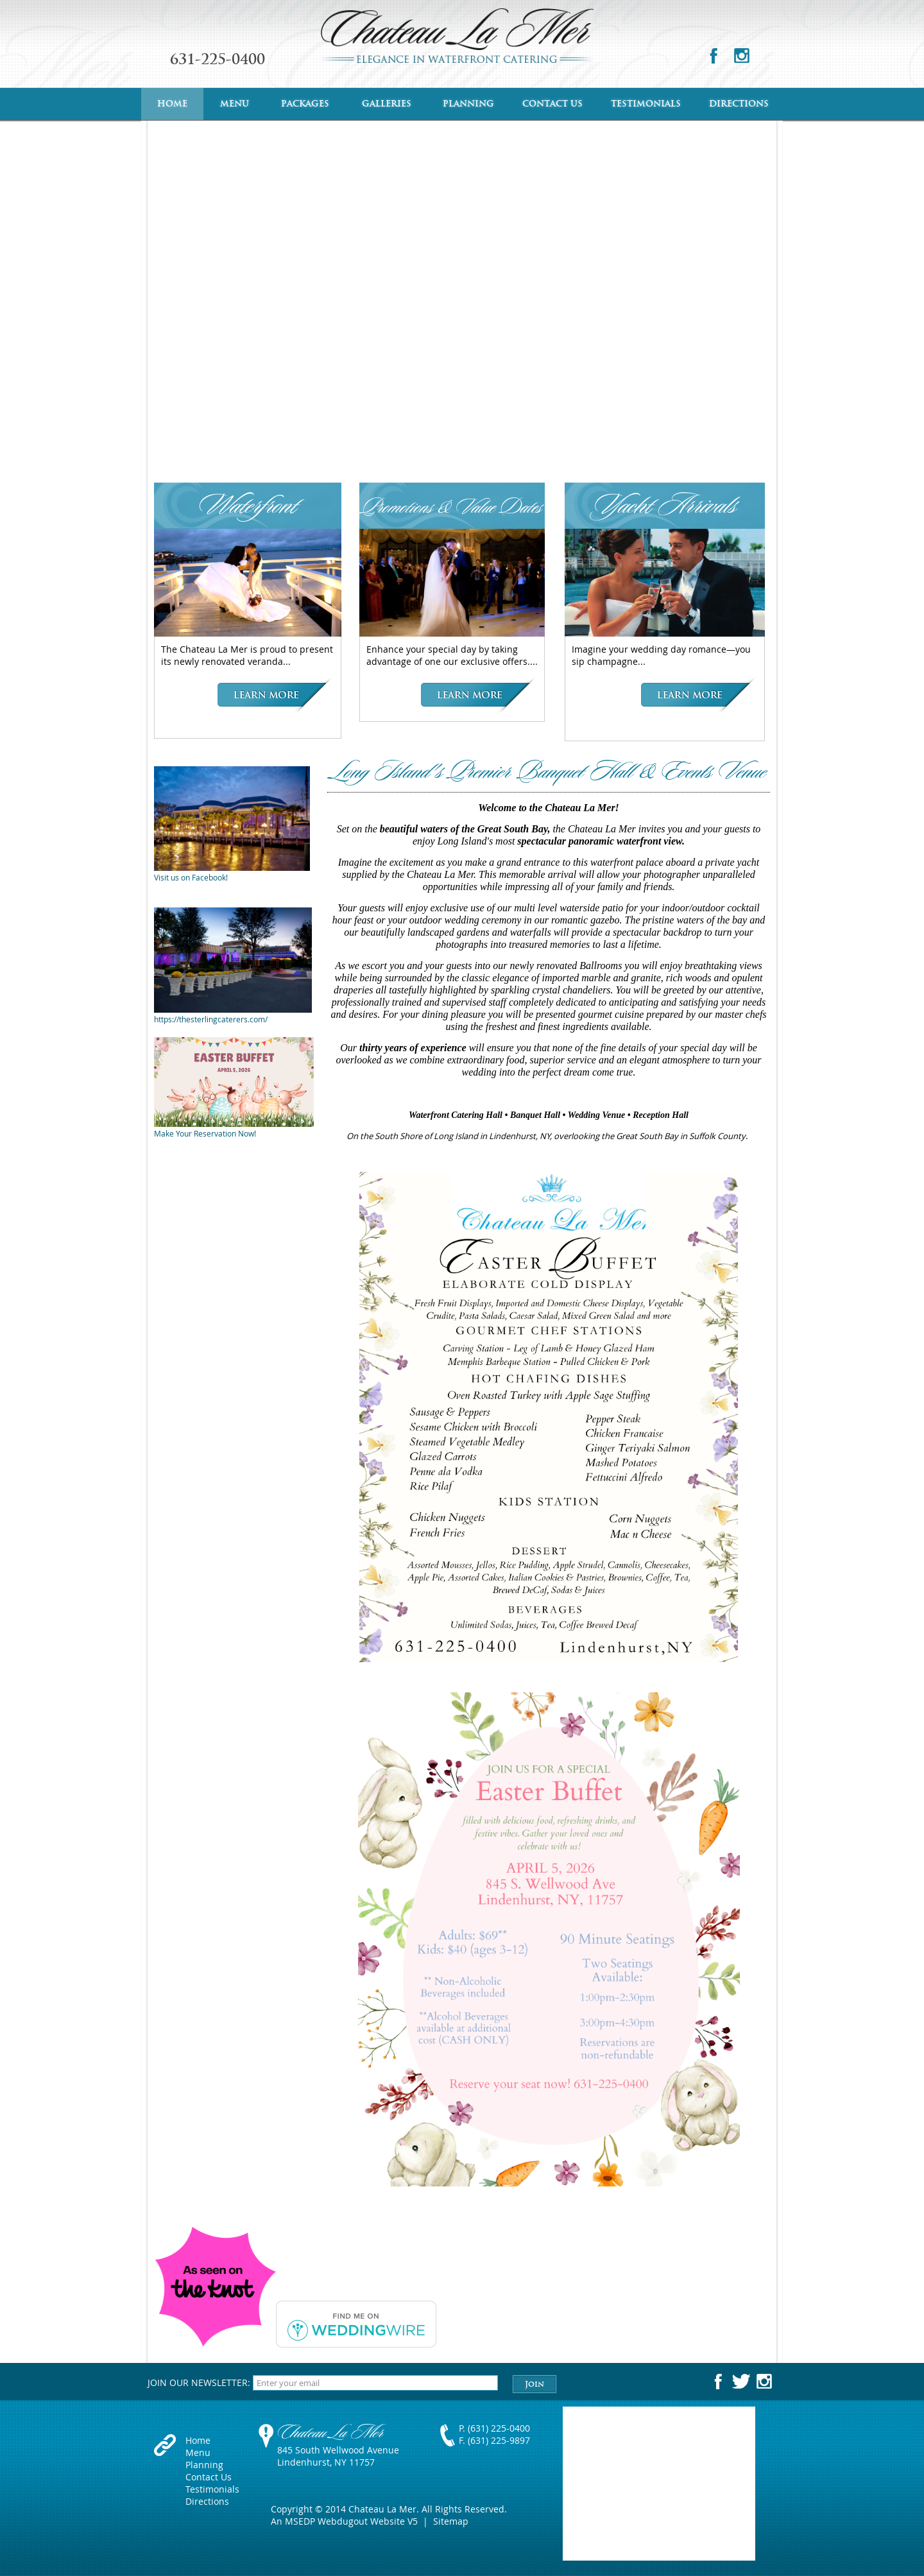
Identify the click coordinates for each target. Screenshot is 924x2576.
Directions (739, 103)
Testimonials (646, 103)
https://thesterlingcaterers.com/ (211, 1019)
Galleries (386, 103)
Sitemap (450, 2521)
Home (172, 103)
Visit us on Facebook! (191, 877)
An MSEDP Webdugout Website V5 (344, 2521)
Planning (468, 103)
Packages (305, 103)
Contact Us (552, 103)
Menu (234, 103)
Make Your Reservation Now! (205, 1133)
